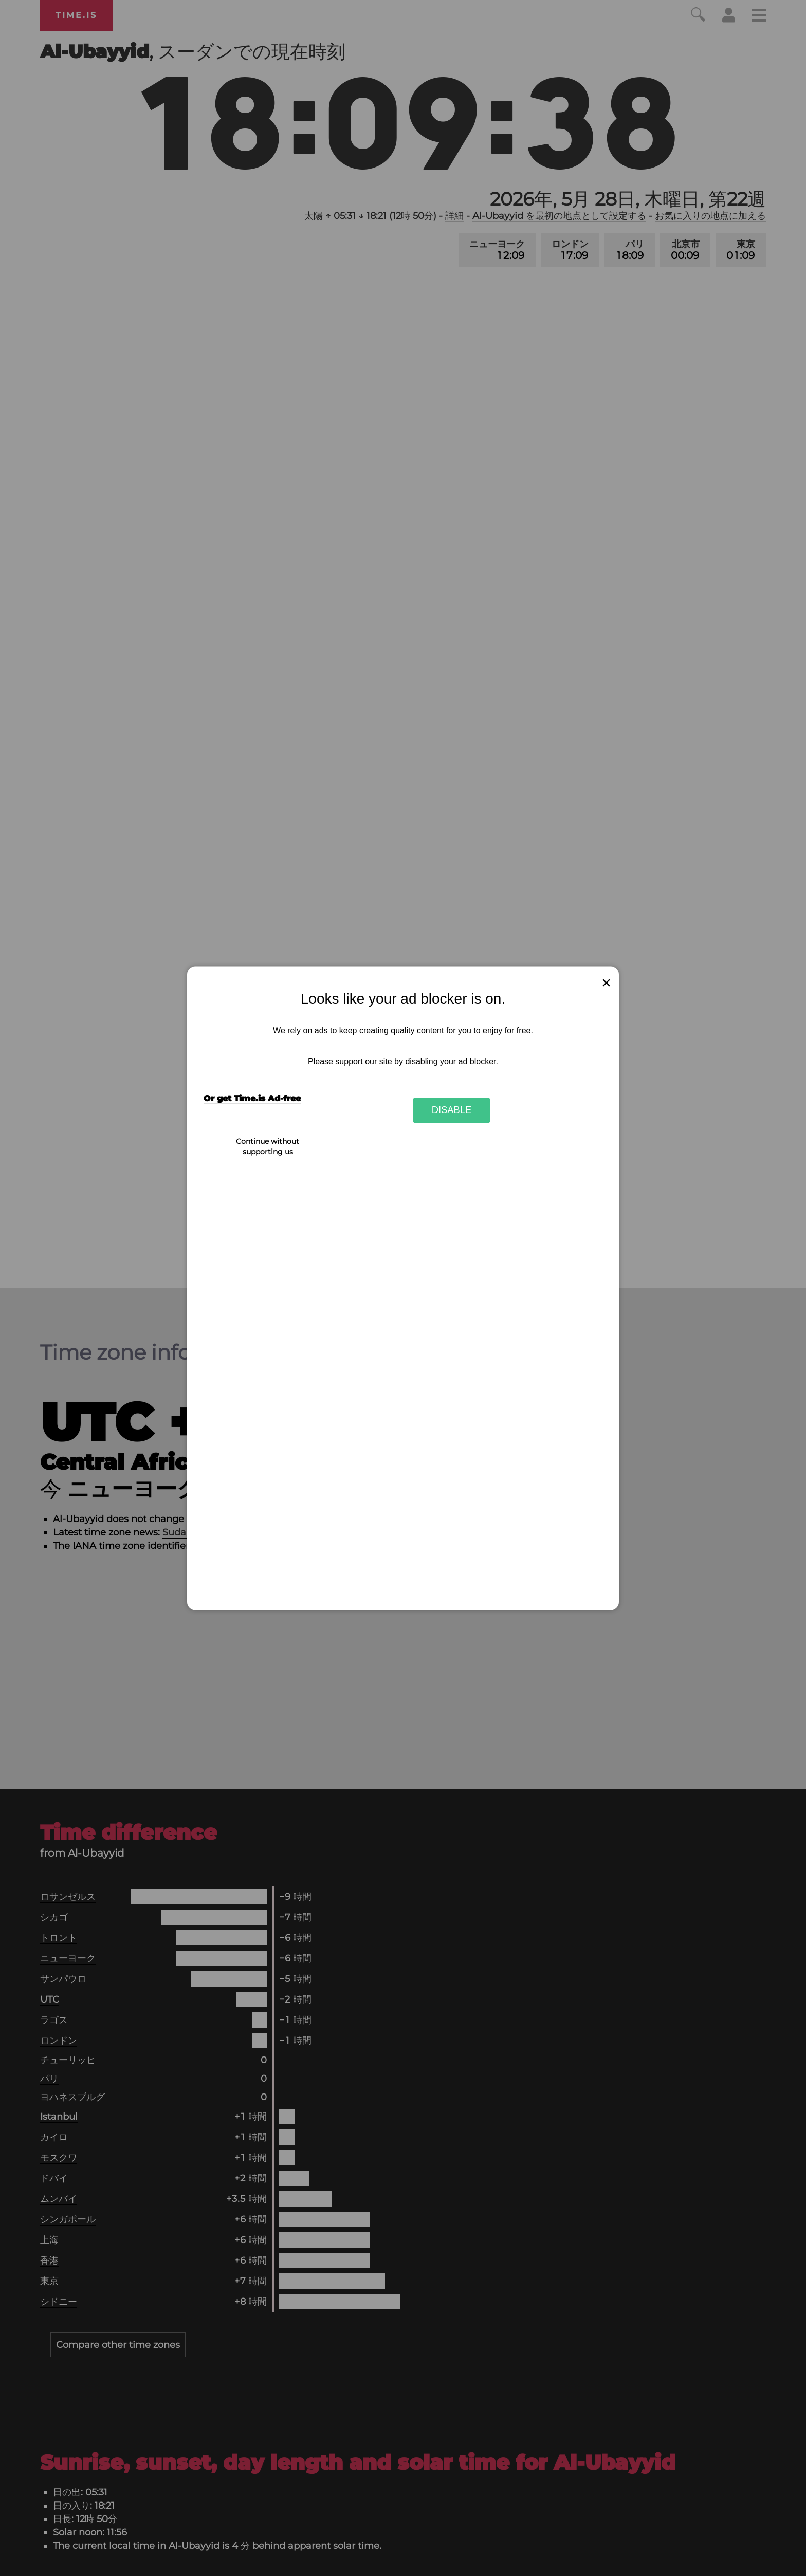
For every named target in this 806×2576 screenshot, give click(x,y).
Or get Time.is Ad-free (252, 1098)
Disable (452, 1110)
